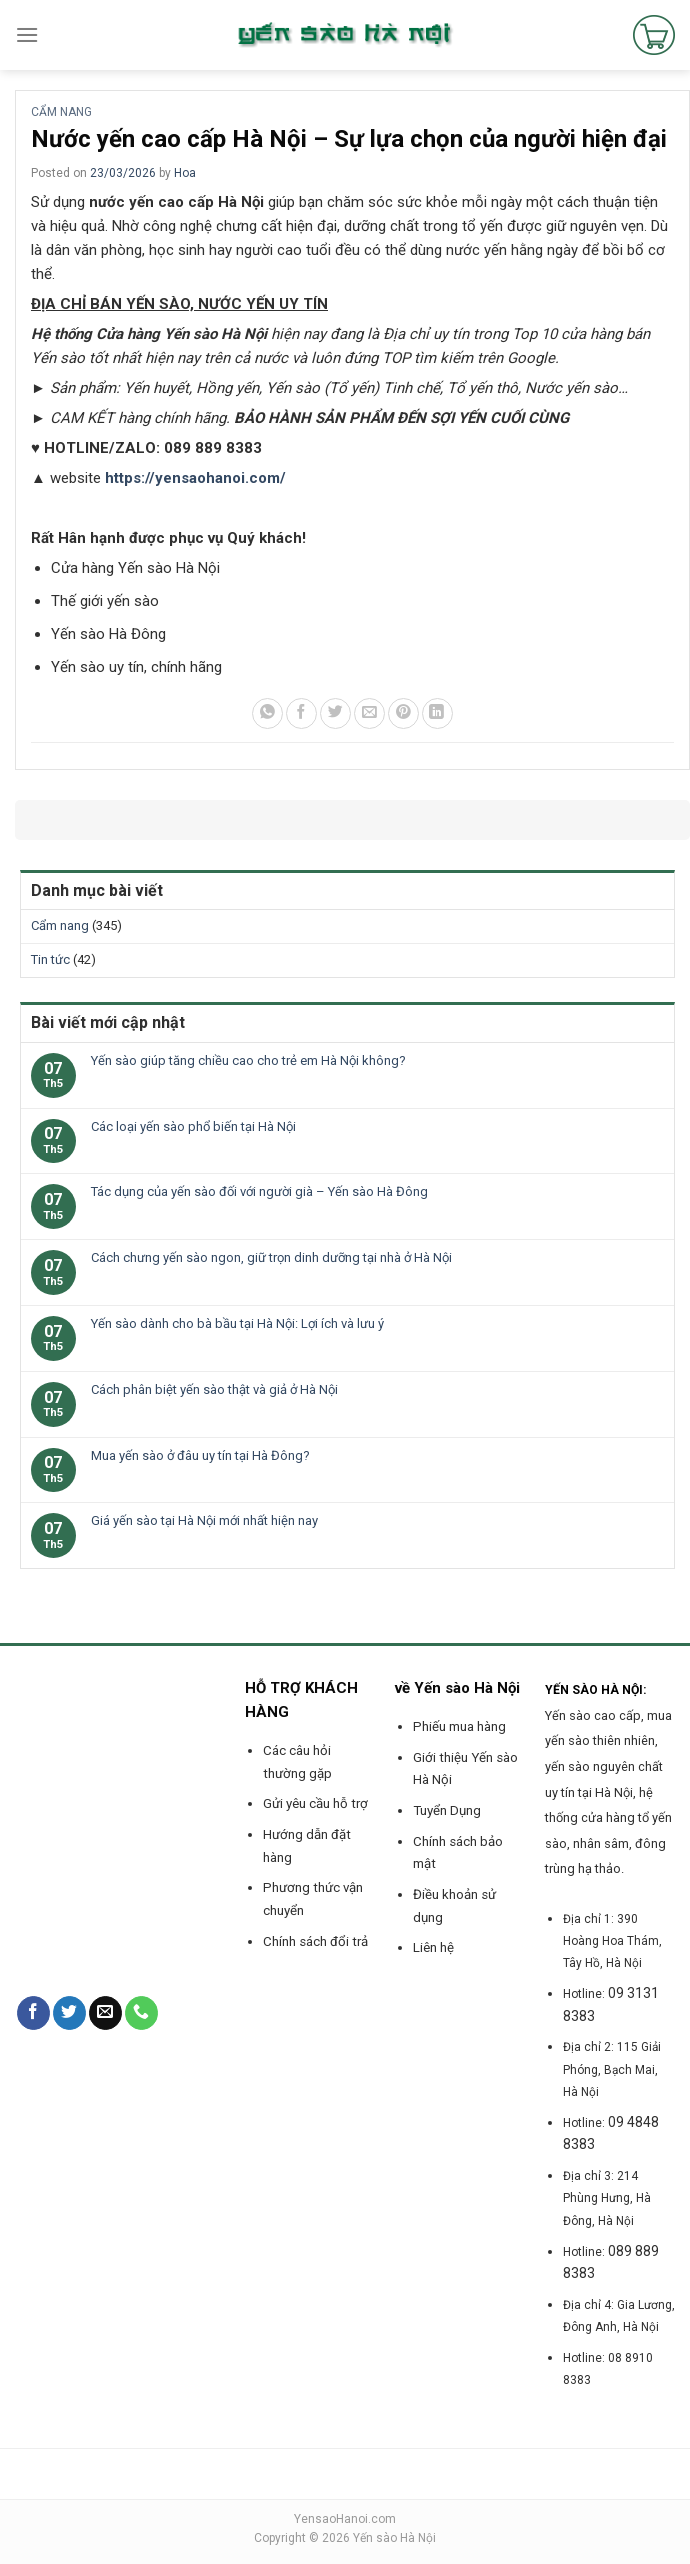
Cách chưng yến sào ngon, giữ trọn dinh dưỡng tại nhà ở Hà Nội (271, 1257)
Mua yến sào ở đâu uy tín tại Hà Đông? (200, 1455)
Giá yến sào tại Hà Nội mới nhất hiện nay (204, 1520)
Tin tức (50, 959)
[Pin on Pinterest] (403, 713)
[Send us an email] (105, 2013)
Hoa (185, 173)
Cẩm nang (61, 112)
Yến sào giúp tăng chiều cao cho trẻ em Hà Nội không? (248, 1060)
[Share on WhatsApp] (267, 713)
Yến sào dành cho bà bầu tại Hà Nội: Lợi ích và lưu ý (237, 1323)
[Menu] (27, 34)
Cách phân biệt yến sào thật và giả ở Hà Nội (214, 1389)
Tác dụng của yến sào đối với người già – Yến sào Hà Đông (259, 1191)
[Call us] (141, 2013)
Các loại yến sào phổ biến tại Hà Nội (193, 1126)
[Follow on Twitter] (69, 2013)
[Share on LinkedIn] (437, 713)
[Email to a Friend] (369, 713)
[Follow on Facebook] (33, 2013)
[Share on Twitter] (335, 713)
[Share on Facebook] (301, 713)
